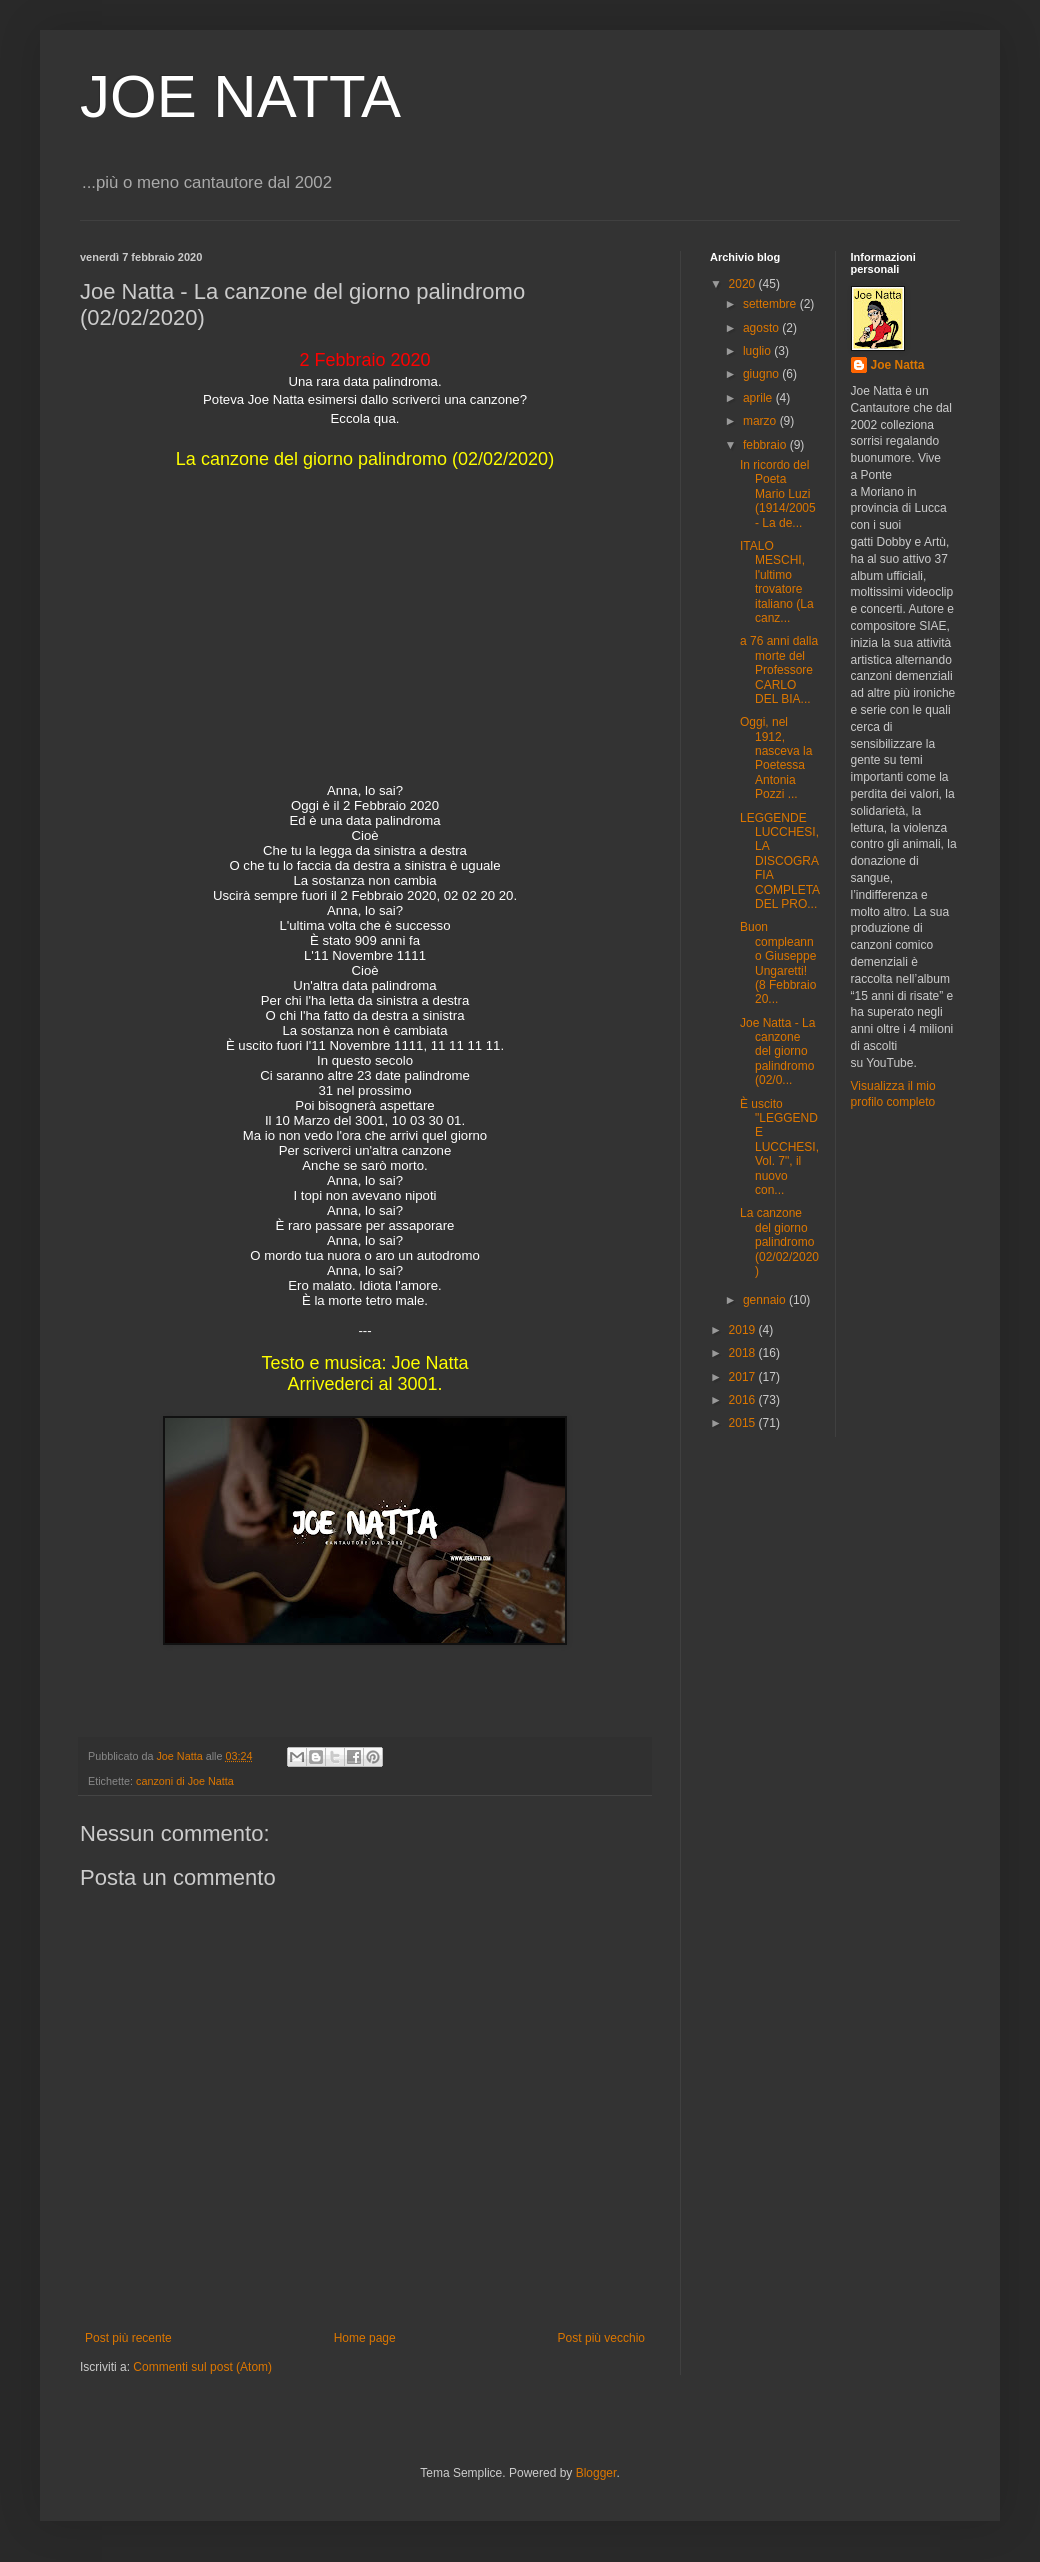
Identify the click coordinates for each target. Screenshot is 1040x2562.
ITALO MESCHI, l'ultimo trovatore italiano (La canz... (777, 582)
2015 (744, 1423)
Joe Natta (898, 365)
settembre (771, 304)
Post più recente (128, 2338)
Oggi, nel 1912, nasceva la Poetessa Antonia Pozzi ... (776, 758)
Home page (365, 2338)
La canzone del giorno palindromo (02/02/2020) (779, 1242)
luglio (758, 351)
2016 (744, 1400)
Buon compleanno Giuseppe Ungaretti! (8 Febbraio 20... (778, 963)
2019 (744, 1330)
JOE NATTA (240, 96)
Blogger (596, 2473)
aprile (759, 398)
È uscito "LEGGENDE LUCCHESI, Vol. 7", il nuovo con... (779, 1147)
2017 (744, 1377)
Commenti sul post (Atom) (202, 2367)
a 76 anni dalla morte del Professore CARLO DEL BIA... (779, 670)
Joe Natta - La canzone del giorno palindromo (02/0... (777, 1052)
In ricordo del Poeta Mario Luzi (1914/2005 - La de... (778, 494)
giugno (762, 374)
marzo (761, 421)
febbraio (766, 445)
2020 (744, 284)
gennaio (766, 1300)
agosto (762, 328)
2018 (744, 1353)
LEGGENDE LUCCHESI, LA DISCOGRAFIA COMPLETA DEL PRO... (779, 861)
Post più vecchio (601, 2338)
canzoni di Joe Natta (185, 1781)
